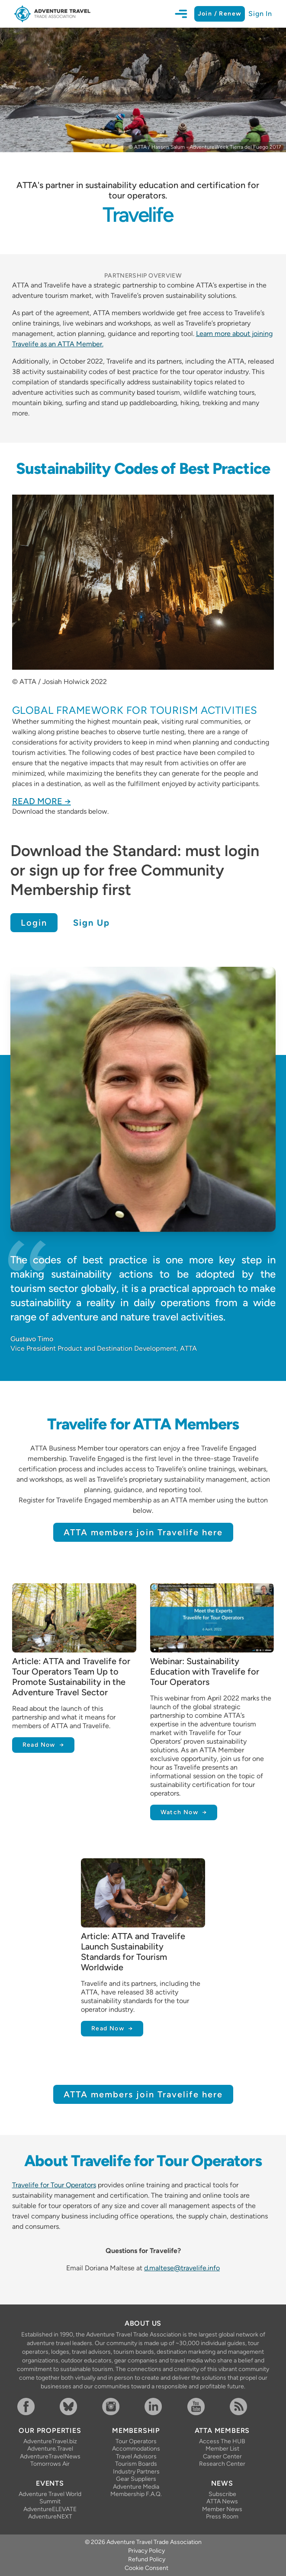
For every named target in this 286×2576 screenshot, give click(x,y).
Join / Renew (220, 13)
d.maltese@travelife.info (182, 2268)
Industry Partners (136, 2471)
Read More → (41, 801)
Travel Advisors (136, 2456)
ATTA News (222, 2501)
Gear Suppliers (136, 2479)
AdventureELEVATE (50, 2509)
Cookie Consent (146, 2568)
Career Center (222, 2456)
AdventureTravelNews (50, 2456)
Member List (222, 2448)
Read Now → (43, 1744)
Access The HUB (222, 2441)
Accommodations (136, 2448)
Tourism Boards (136, 2463)
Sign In (260, 14)
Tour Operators (136, 2441)
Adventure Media (136, 2486)
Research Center (222, 2463)
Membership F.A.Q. (136, 2494)
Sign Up (91, 922)
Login (34, 922)
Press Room (222, 2516)
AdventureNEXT (50, 2516)
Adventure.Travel (50, 2448)
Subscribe (222, 2494)
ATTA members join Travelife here (143, 1532)
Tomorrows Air (50, 2463)
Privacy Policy (146, 2550)
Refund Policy (146, 2559)
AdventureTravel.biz (50, 2441)
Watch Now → (184, 1812)
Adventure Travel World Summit (50, 2498)
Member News (222, 2509)
